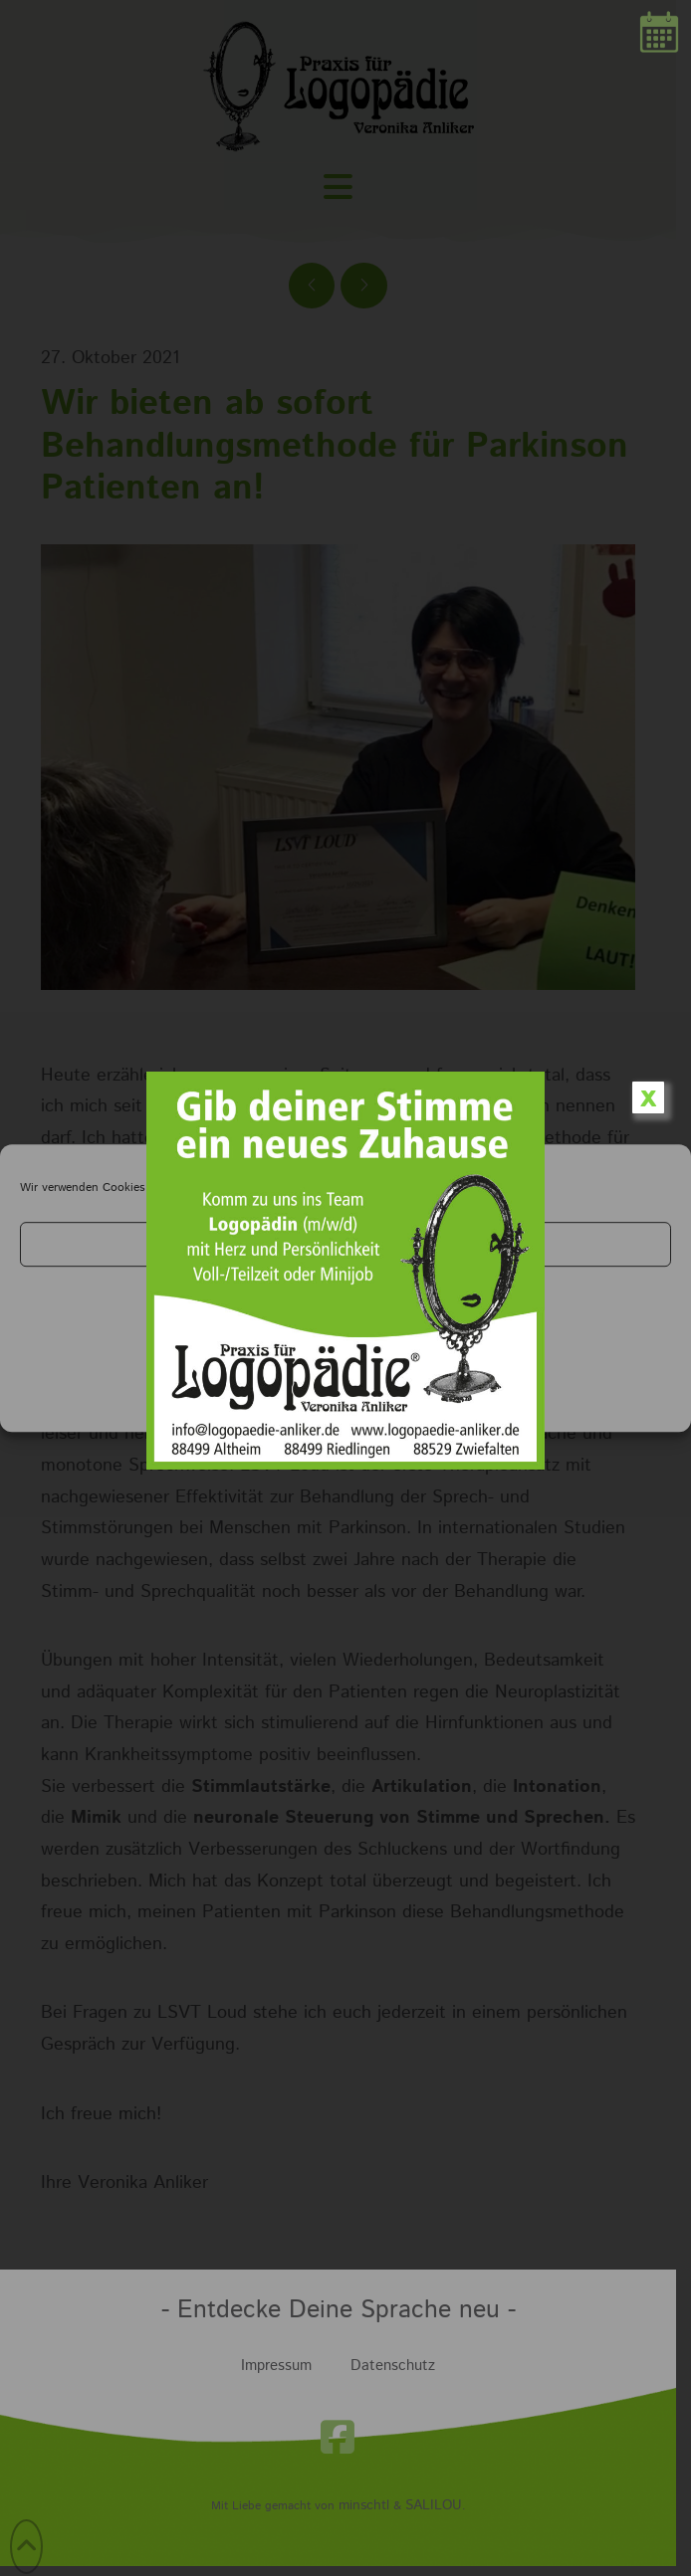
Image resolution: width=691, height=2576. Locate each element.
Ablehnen (346, 1298)
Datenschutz (316, 1402)
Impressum (388, 1402)
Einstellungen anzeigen (345, 1352)
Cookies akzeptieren (345, 1243)
